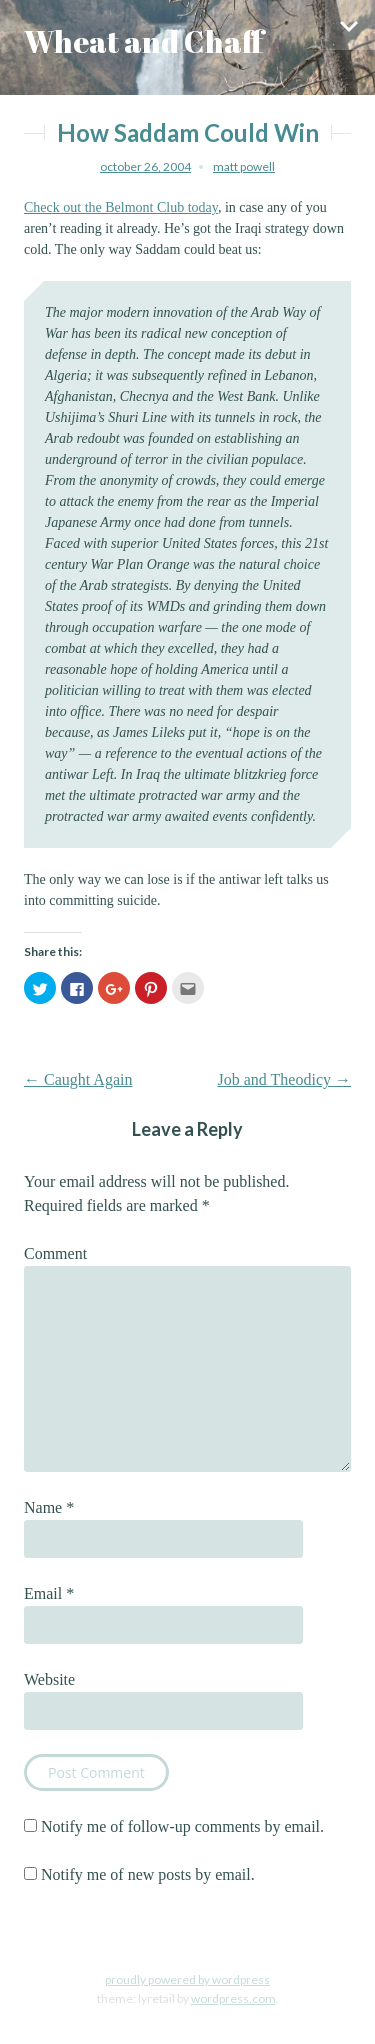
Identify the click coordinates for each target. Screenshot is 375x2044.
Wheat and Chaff (144, 41)
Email (49, 1593)
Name (49, 1507)
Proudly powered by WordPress (187, 1979)
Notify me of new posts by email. (148, 1874)
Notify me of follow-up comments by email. (182, 1826)
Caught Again (78, 1079)
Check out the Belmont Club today (121, 207)
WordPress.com (233, 1998)
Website (49, 1679)
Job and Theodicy (284, 1079)
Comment (55, 1253)
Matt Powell (244, 166)
